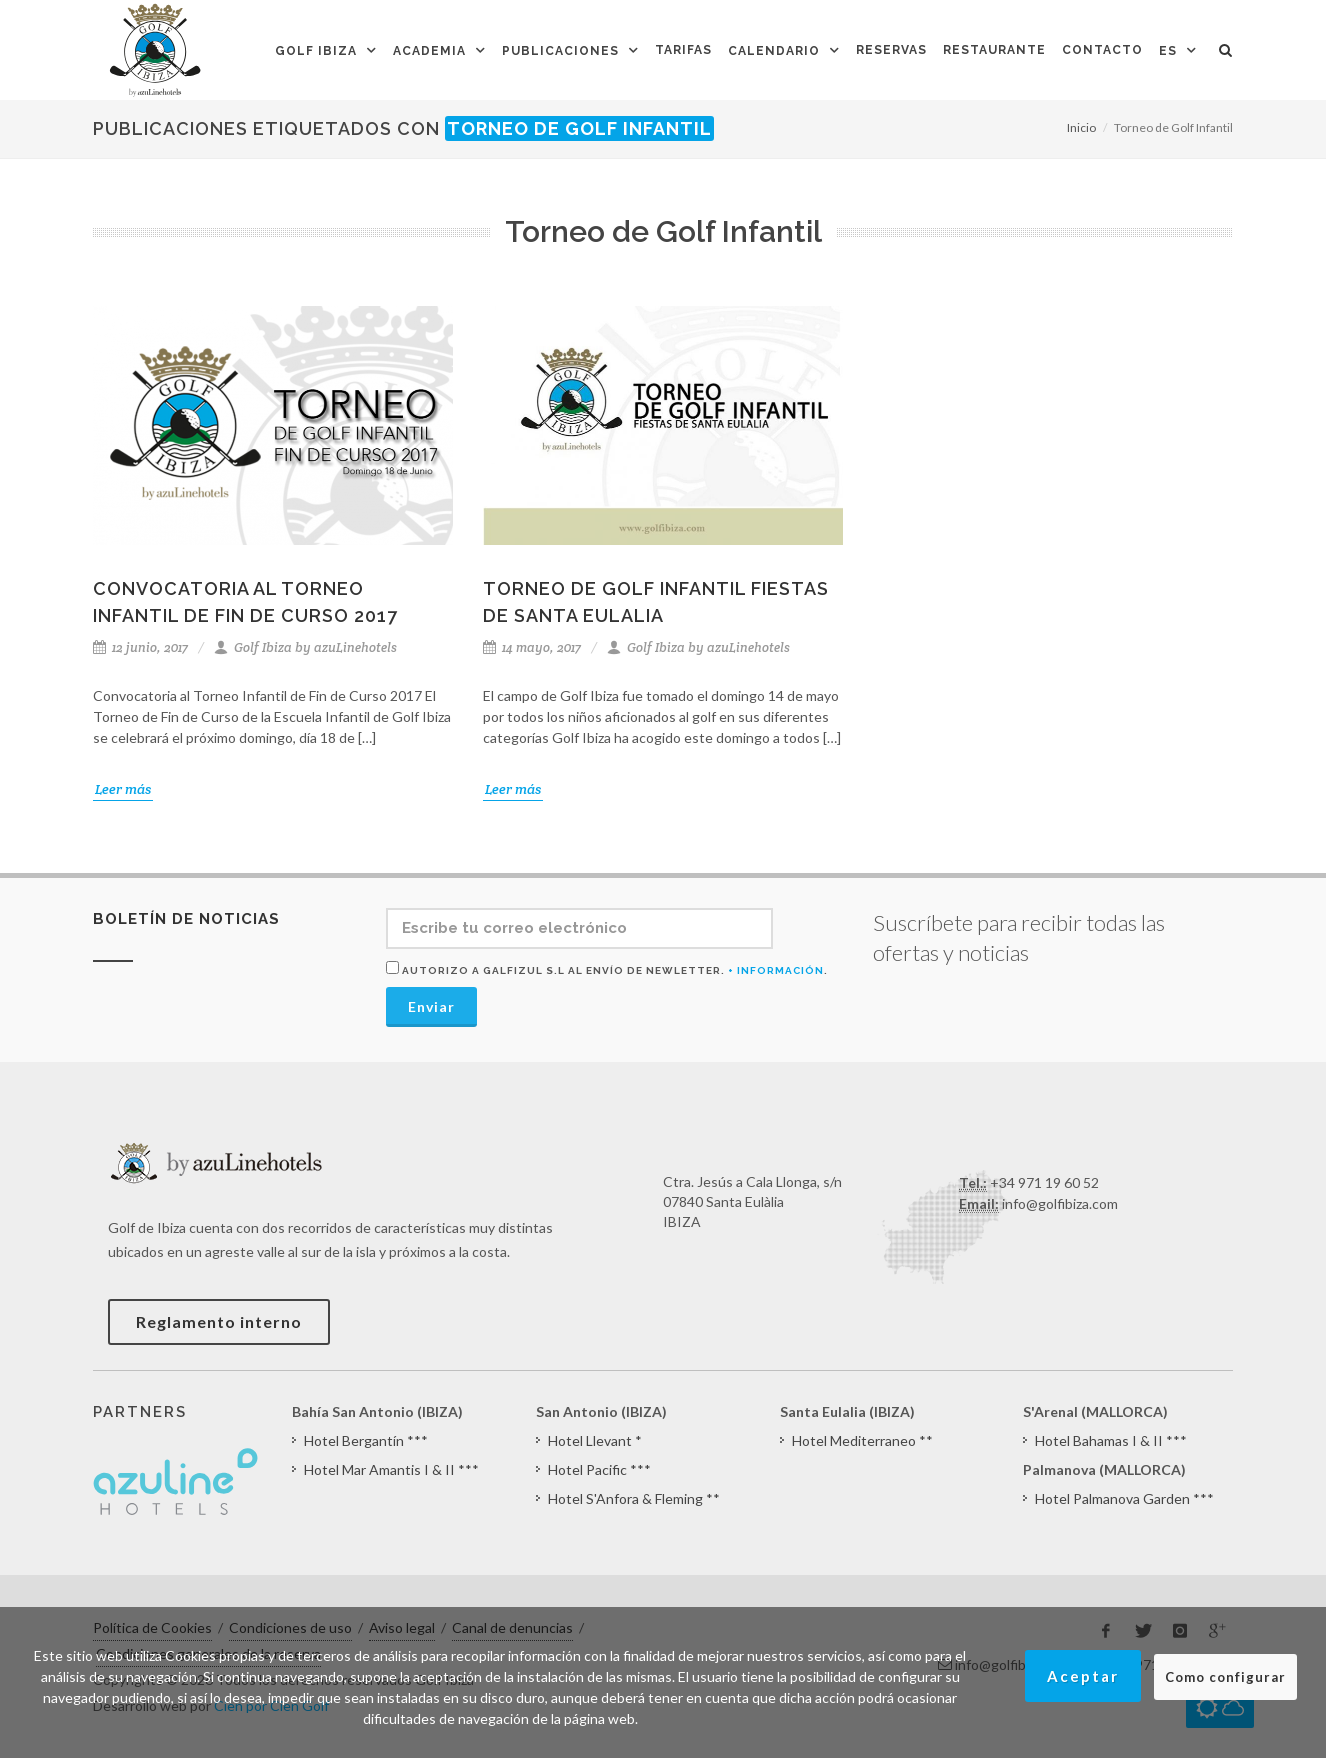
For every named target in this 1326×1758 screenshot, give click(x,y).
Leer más (123, 789)
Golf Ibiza (316, 51)
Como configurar (1225, 1677)
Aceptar (1083, 1676)
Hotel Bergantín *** (366, 1440)
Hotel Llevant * (595, 1440)
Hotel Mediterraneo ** (862, 1440)
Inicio (1081, 127)
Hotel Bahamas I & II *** (1111, 1440)
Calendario (774, 51)
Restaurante (994, 50)
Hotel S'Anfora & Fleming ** (634, 1498)
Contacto (1102, 50)
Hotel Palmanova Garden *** (1124, 1498)
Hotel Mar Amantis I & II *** (391, 1469)
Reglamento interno (219, 1321)
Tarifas (683, 50)
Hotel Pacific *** (599, 1469)
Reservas (891, 50)
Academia (429, 51)
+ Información (776, 970)
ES (1168, 51)
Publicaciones (560, 51)
